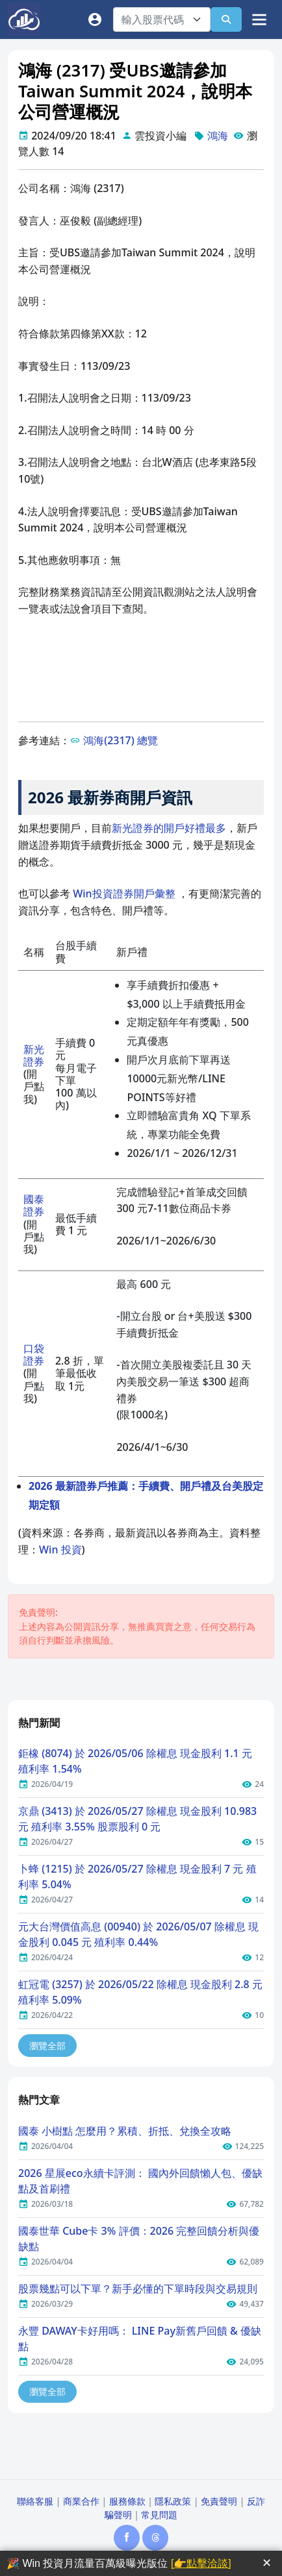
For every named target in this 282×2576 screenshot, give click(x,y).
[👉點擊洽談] (201, 2563)
